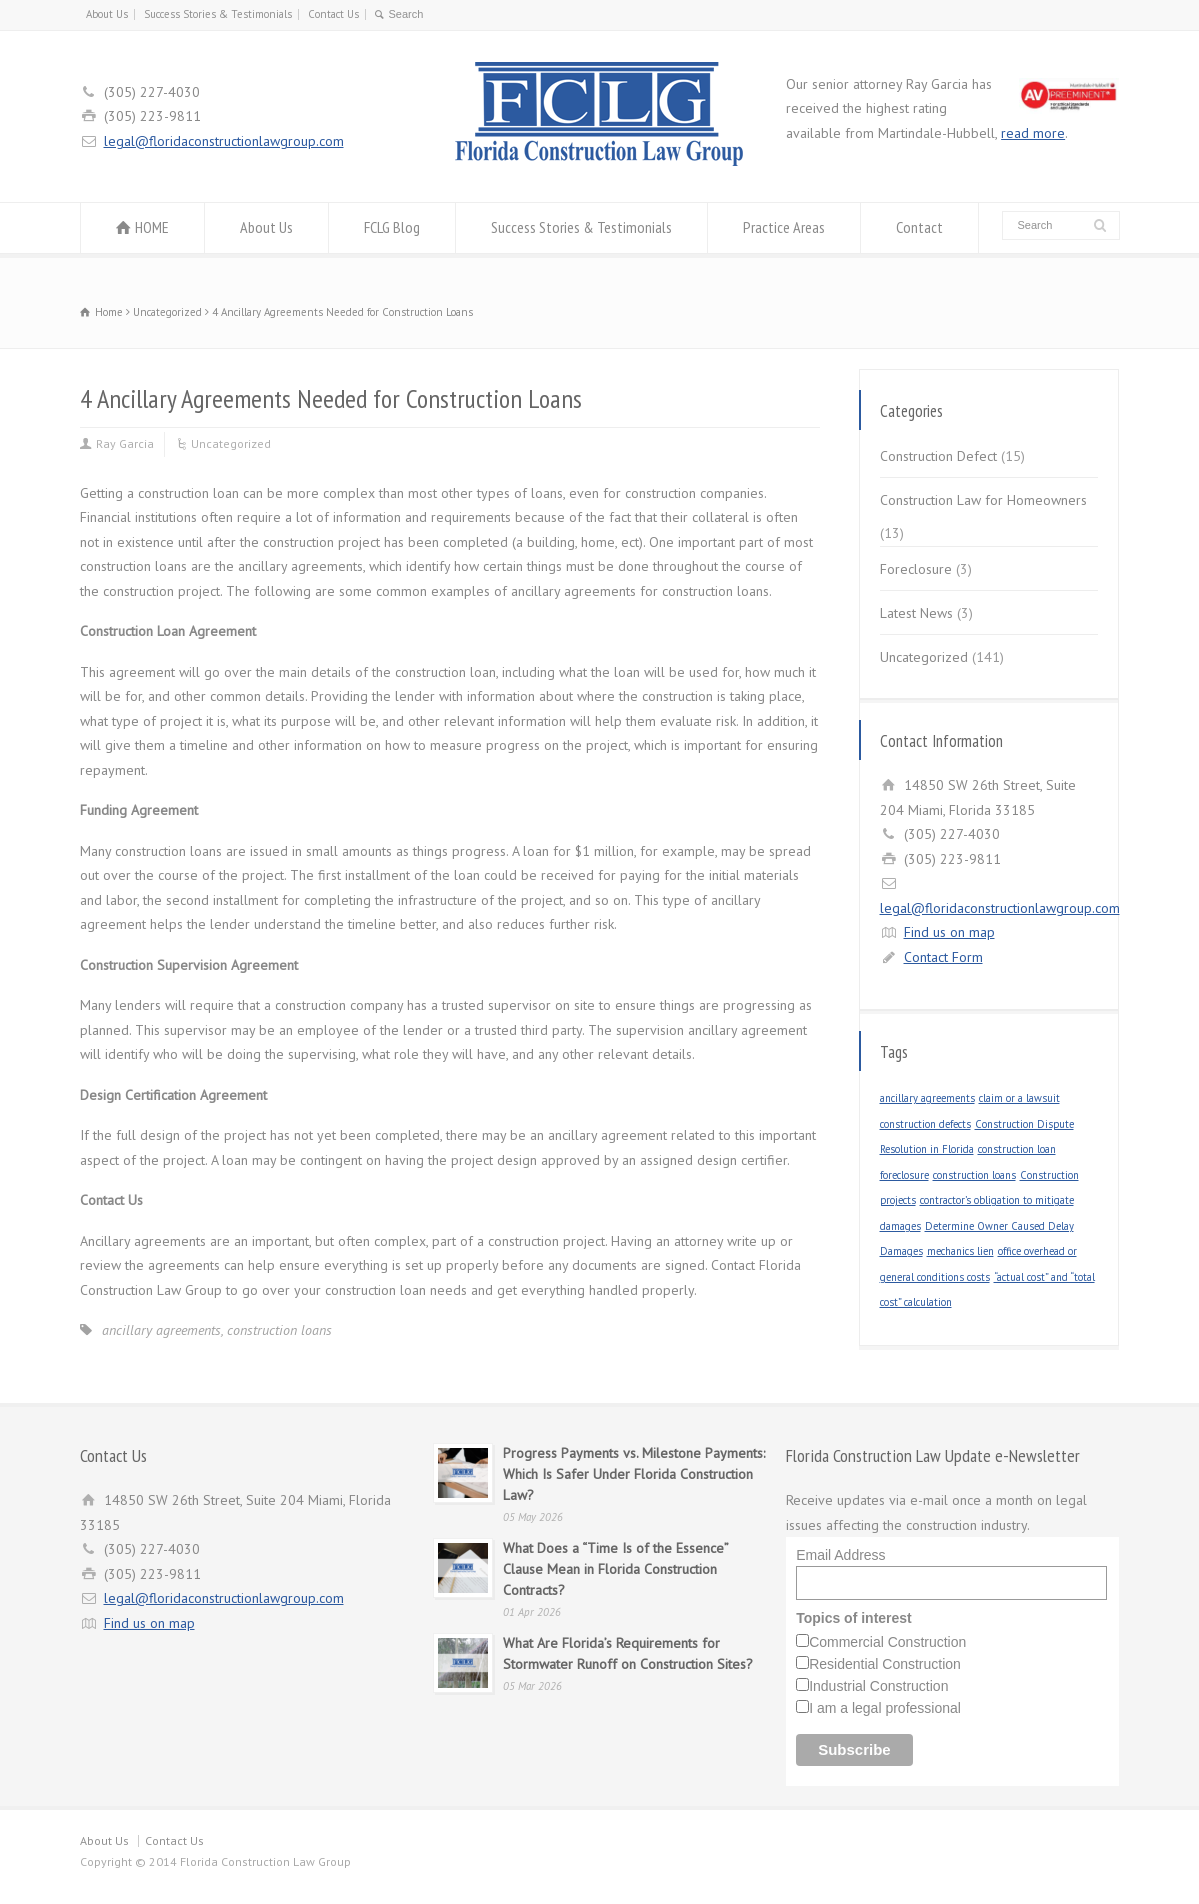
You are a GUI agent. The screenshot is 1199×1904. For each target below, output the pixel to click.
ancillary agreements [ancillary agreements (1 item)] (927, 1098)
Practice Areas (784, 227)
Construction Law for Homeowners (983, 500)
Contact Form (943, 957)
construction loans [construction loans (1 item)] (974, 1175)
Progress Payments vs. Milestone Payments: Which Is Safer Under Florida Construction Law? (634, 1474)
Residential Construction (885, 1664)
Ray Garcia (125, 443)
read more (1033, 133)
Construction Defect (938, 456)
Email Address (840, 1555)
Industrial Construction (878, 1686)
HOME (152, 227)
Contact (919, 227)
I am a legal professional (885, 1708)
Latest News (916, 613)
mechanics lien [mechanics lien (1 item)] (960, 1251)
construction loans (279, 1330)
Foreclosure (916, 569)
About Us (107, 14)
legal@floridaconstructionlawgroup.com (224, 141)
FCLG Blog (392, 227)
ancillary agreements (161, 1330)
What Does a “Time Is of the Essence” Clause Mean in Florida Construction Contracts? (615, 1569)
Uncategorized (231, 443)
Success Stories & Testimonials (218, 14)
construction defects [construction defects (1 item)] (925, 1124)
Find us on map (949, 932)
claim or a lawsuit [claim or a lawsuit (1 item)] (1019, 1098)
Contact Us (333, 14)
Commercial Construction (887, 1642)
